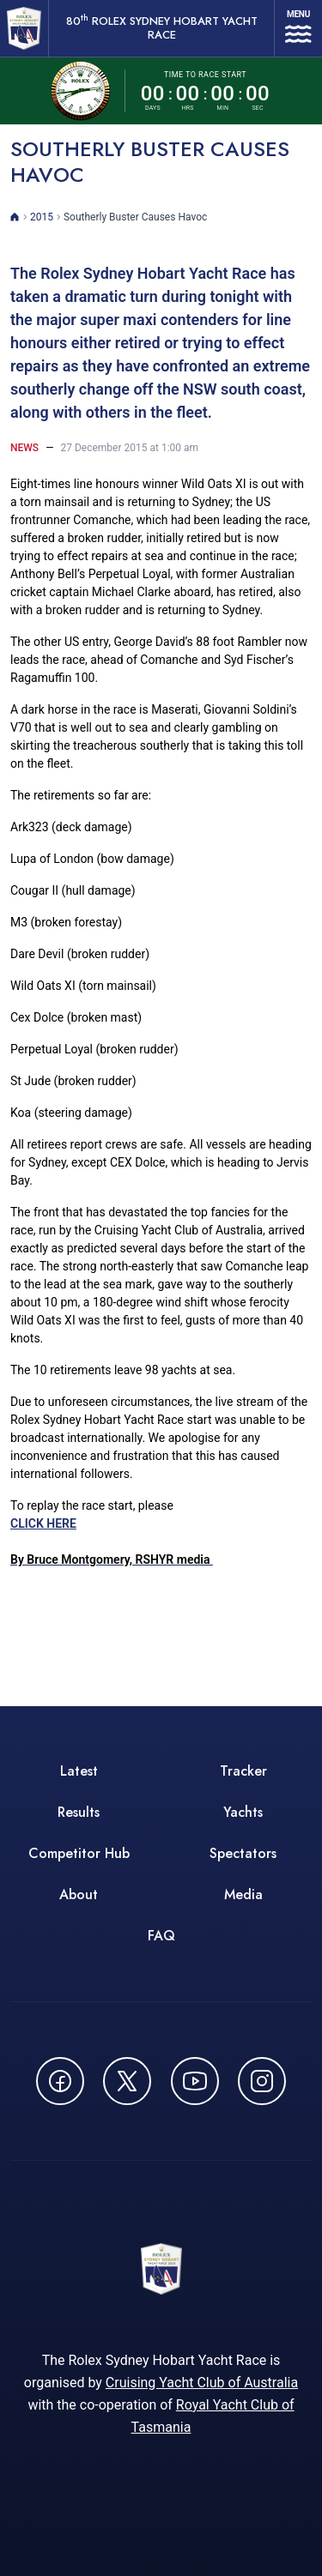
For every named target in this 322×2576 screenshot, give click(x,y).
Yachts (243, 1812)
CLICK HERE (111, 1541)
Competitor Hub (79, 1853)
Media (243, 1894)
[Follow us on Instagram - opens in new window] (262, 2081)
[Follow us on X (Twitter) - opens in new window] (127, 2081)
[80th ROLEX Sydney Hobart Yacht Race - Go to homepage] (24, 28)
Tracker (243, 1771)
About (78, 1894)
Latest (79, 1771)
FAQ (161, 1936)
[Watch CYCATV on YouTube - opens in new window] (195, 2081)
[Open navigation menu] (298, 28)
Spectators (243, 1853)
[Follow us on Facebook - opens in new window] (60, 2081)
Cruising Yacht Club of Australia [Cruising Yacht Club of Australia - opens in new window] (202, 2382)
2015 (41, 217)
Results (79, 1812)
